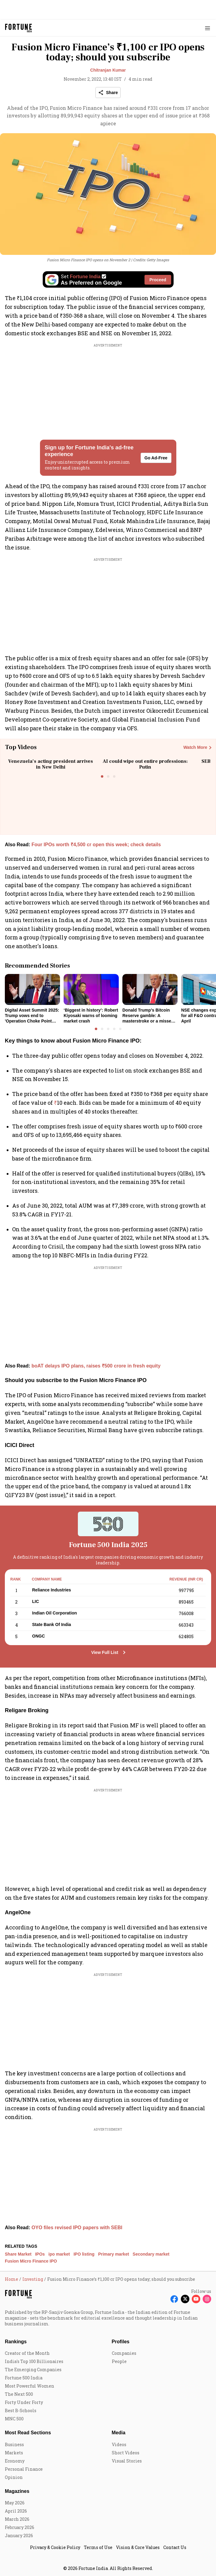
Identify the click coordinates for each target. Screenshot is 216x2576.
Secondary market (151, 2254)
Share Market (18, 2254)
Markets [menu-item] (14, 2453)
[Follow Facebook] (174, 2299)
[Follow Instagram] (207, 2299)
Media (118, 2432)
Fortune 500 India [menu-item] (23, 2378)
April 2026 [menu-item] (16, 2511)
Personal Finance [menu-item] (24, 2469)
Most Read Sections (28, 2432)
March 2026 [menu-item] (17, 2519)
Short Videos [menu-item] (125, 2453)
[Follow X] (185, 2299)
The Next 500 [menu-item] (19, 2394)
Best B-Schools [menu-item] (20, 2410)
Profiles (121, 2341)
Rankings (16, 2341)
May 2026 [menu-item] (15, 2503)
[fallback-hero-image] (32, 989)
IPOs (40, 2254)
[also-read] (108, 845)
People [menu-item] (119, 2361)
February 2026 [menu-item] (19, 2527)
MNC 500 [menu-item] (14, 2419)
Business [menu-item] (14, 2444)
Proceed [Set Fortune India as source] (157, 279)
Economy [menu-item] (15, 2461)
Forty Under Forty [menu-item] (24, 2402)
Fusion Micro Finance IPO (31, 2261)
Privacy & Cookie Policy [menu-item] (55, 2547)
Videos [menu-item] (119, 2444)
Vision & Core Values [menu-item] (138, 2547)
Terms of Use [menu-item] (98, 2547)
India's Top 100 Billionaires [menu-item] (34, 2361)
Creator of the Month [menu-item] (27, 2353)
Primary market (113, 2254)
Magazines (17, 2491)
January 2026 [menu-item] (19, 2535)
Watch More (195, 747)
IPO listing (84, 2254)
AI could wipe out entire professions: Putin (145, 764)
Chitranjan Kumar (108, 70)
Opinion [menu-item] (14, 2477)
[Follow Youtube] (196, 2299)
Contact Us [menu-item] (174, 2547)
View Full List (104, 1652)
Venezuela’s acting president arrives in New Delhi (50, 764)
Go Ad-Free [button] (156, 457)
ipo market (59, 2254)
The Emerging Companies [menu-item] (33, 2369)
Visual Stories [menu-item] (127, 2461)
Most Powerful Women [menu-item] (29, 2386)
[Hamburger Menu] (207, 28)
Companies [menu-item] (124, 2353)
